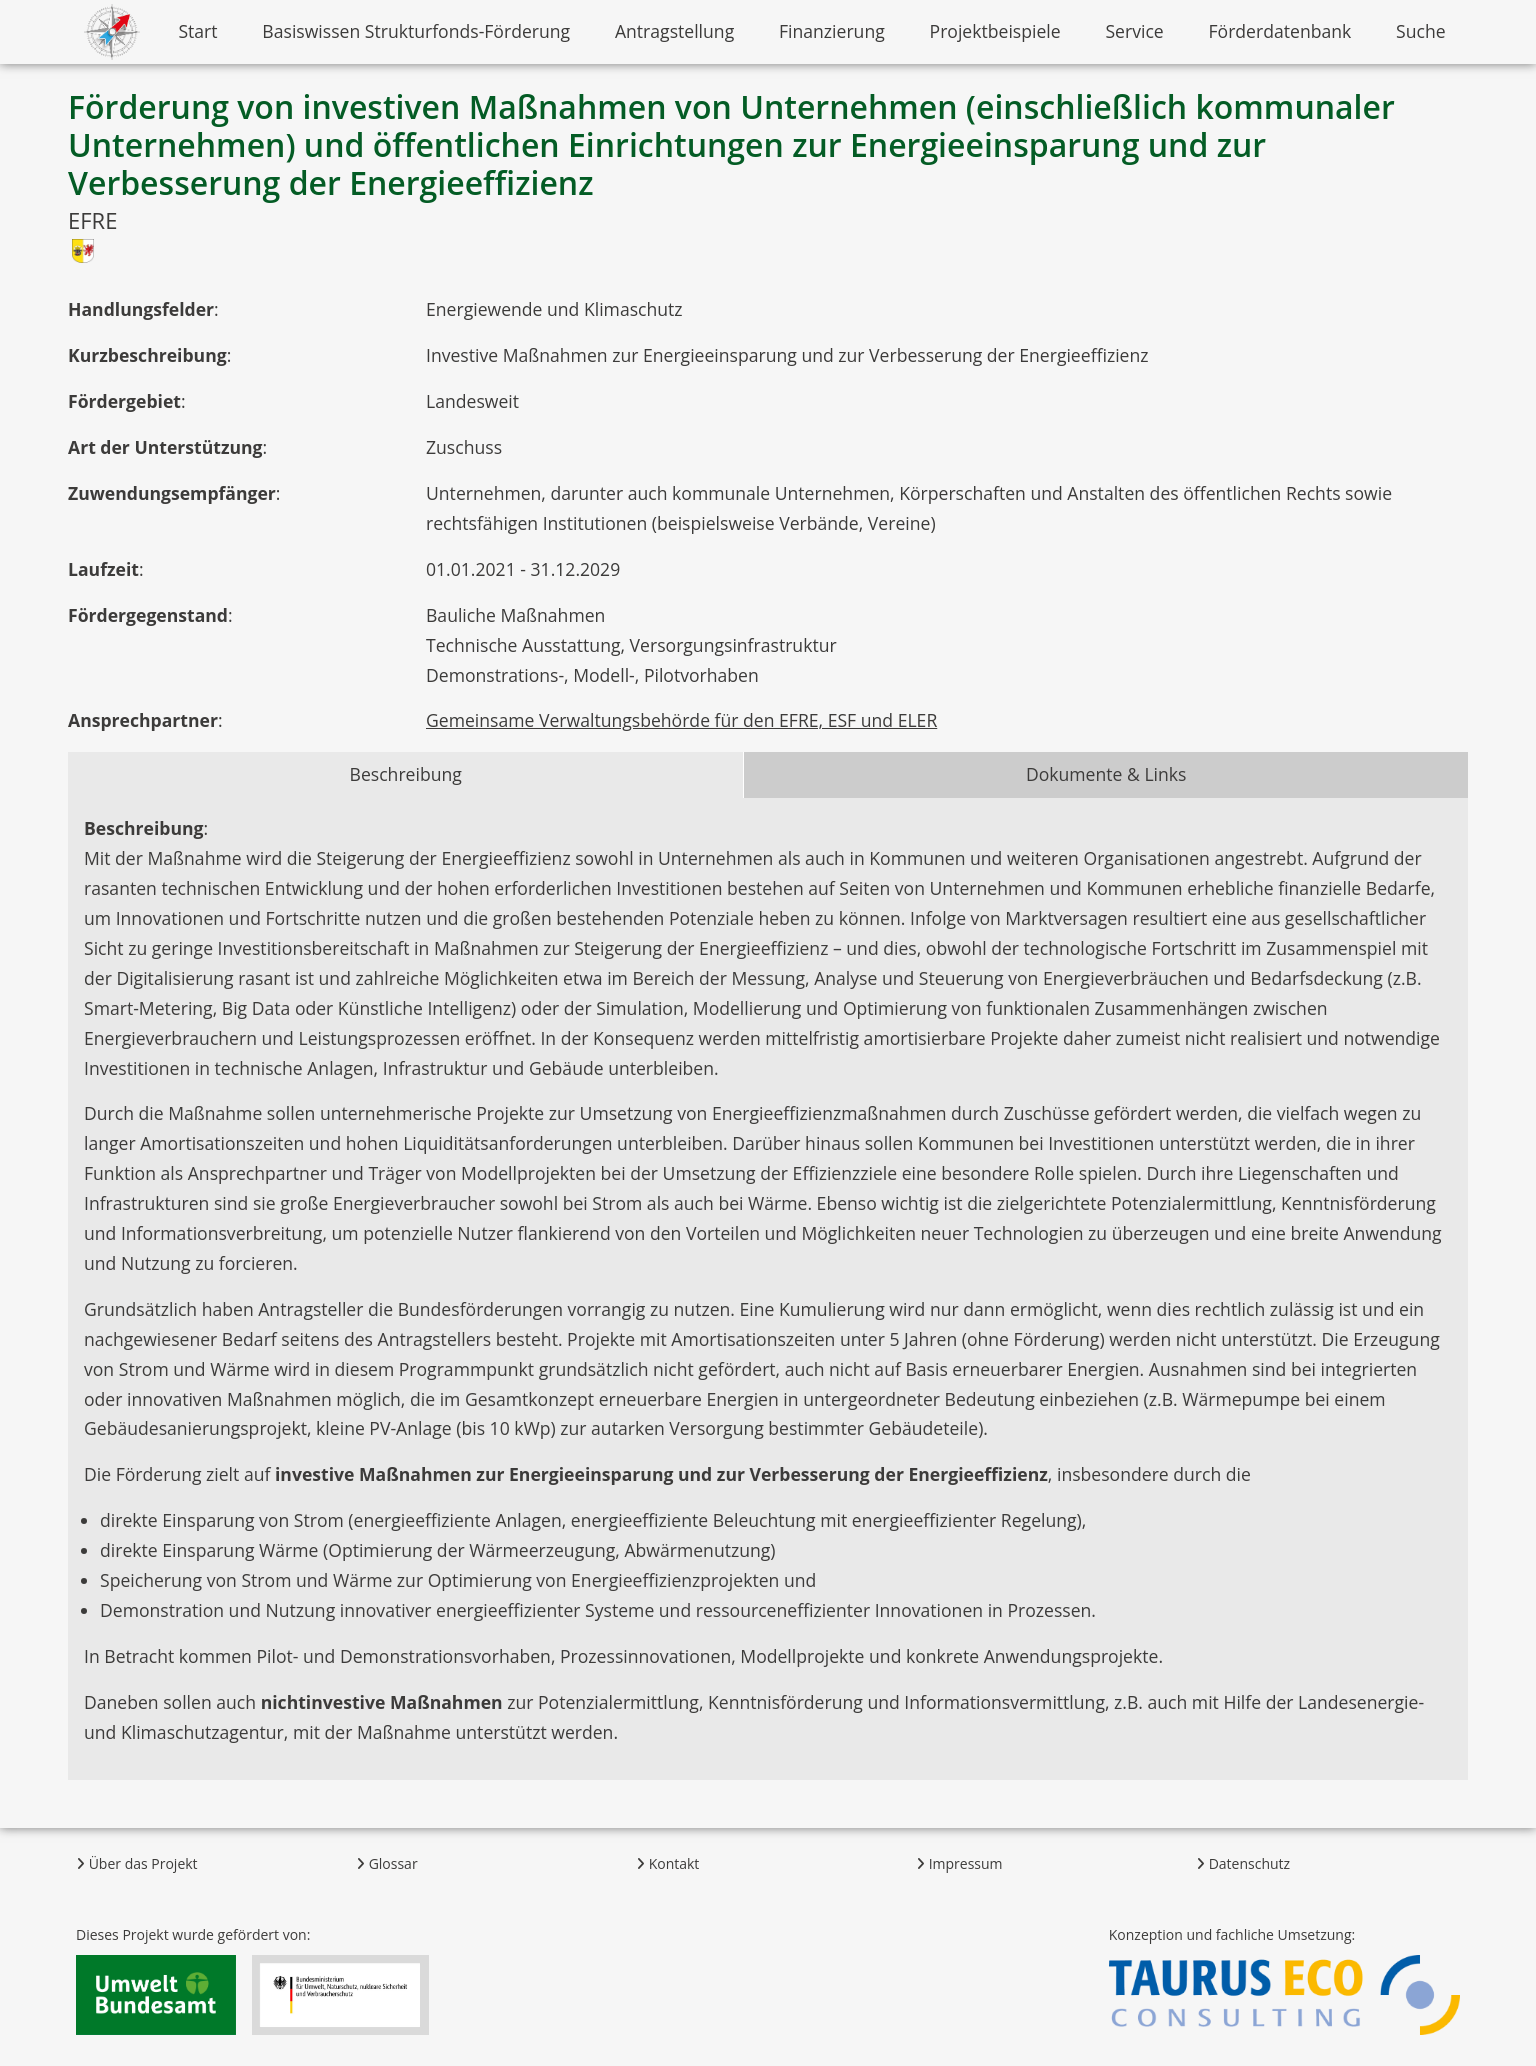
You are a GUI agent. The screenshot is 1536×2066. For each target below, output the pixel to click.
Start (197, 31)
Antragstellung (674, 31)
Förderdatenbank (1280, 31)
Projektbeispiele (995, 31)
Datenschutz (1243, 1863)
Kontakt (667, 1863)
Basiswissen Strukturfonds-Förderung (416, 31)
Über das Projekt (137, 1863)
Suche (1421, 31)
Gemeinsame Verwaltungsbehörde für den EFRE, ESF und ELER (681, 720)
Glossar (387, 1863)
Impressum (959, 1863)
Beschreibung (406, 774)
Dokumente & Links (1106, 774)
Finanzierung (832, 31)
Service (1134, 31)
